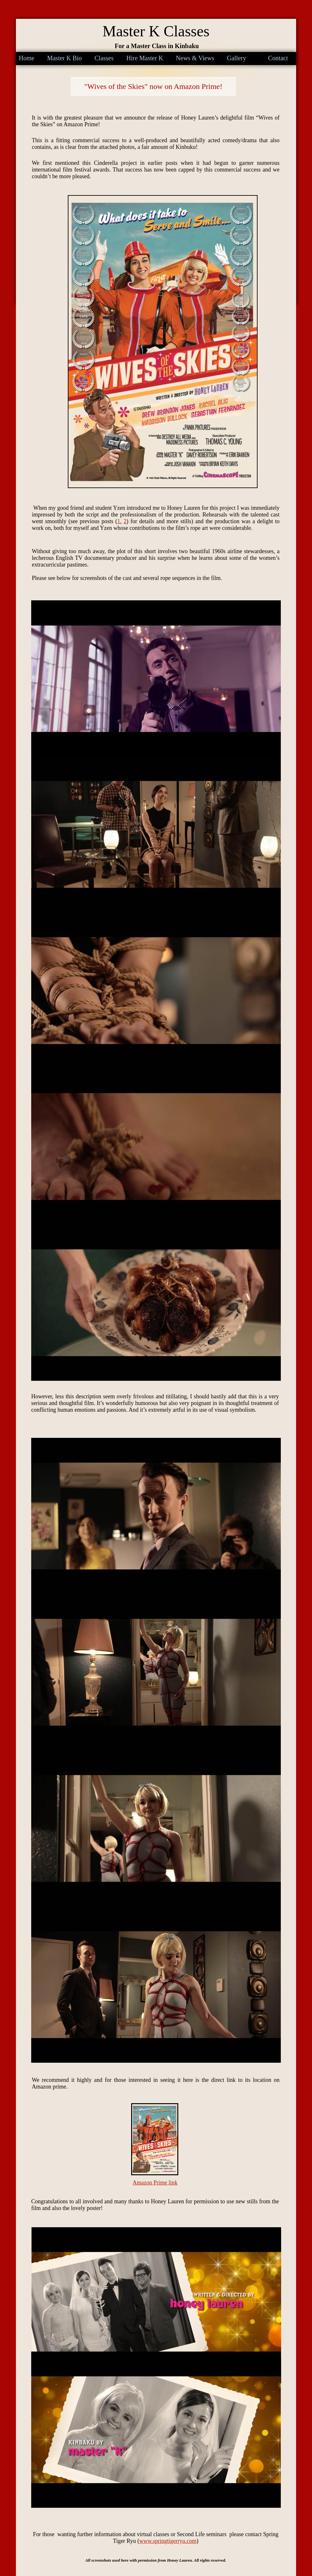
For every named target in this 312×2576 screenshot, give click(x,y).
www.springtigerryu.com (167, 2541)
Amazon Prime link (155, 2182)
